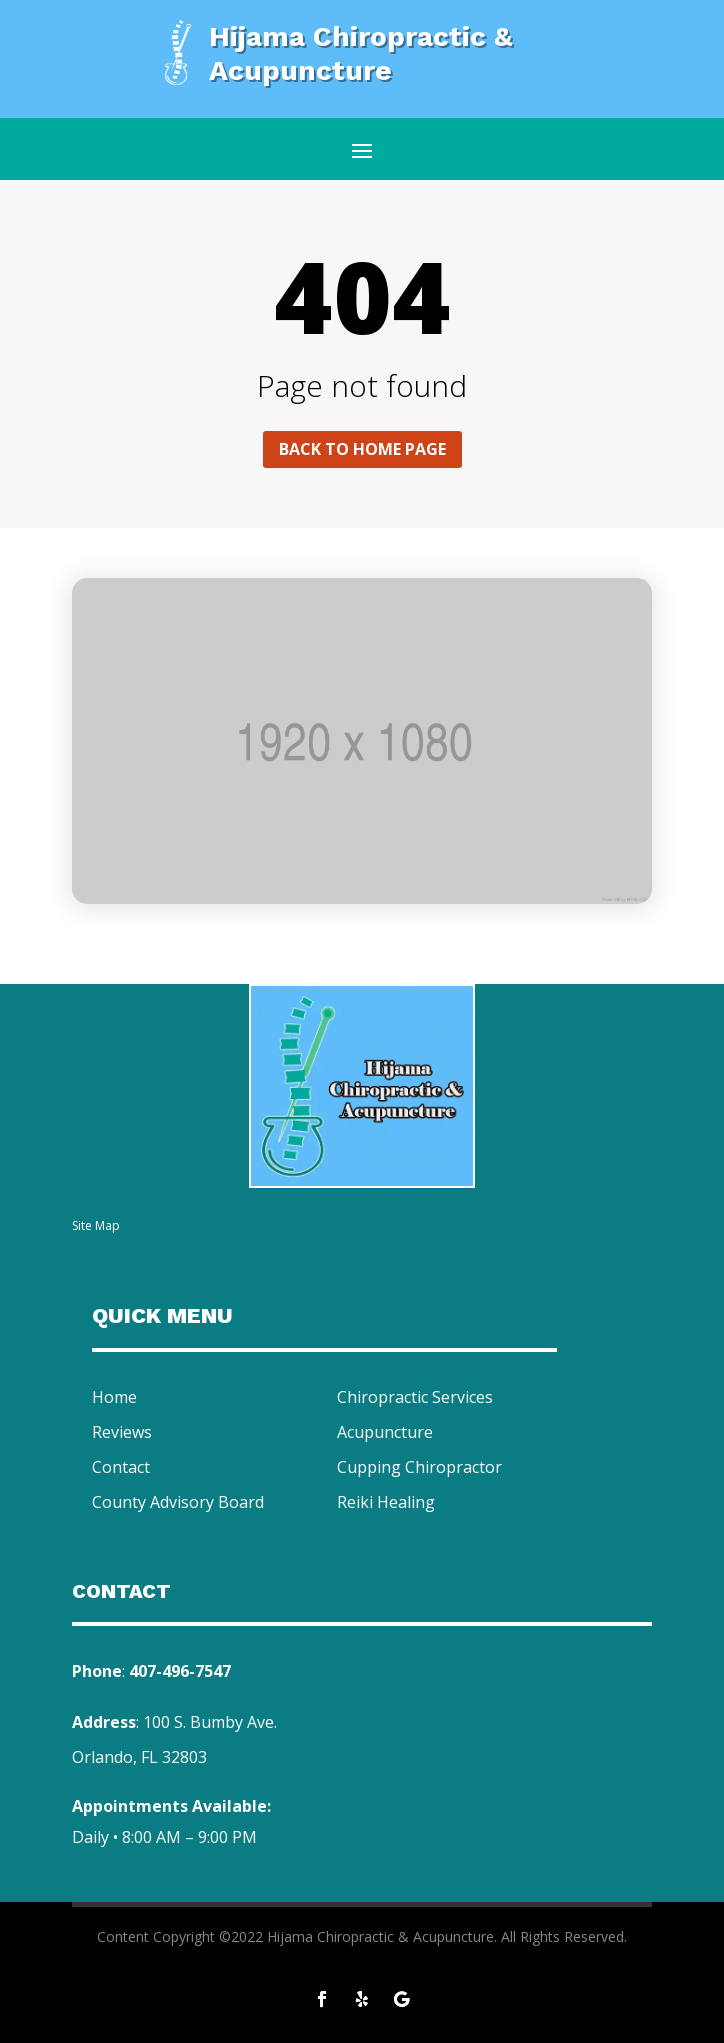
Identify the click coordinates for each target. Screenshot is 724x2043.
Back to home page (362, 449)
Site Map (96, 1225)
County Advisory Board (178, 1502)
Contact (121, 1467)
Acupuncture (385, 1432)
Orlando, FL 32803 (139, 1757)
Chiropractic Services (415, 1397)
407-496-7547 (180, 1671)
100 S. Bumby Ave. (210, 1722)
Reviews (122, 1432)
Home (114, 1397)
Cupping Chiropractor (419, 1467)
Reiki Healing (386, 1502)
